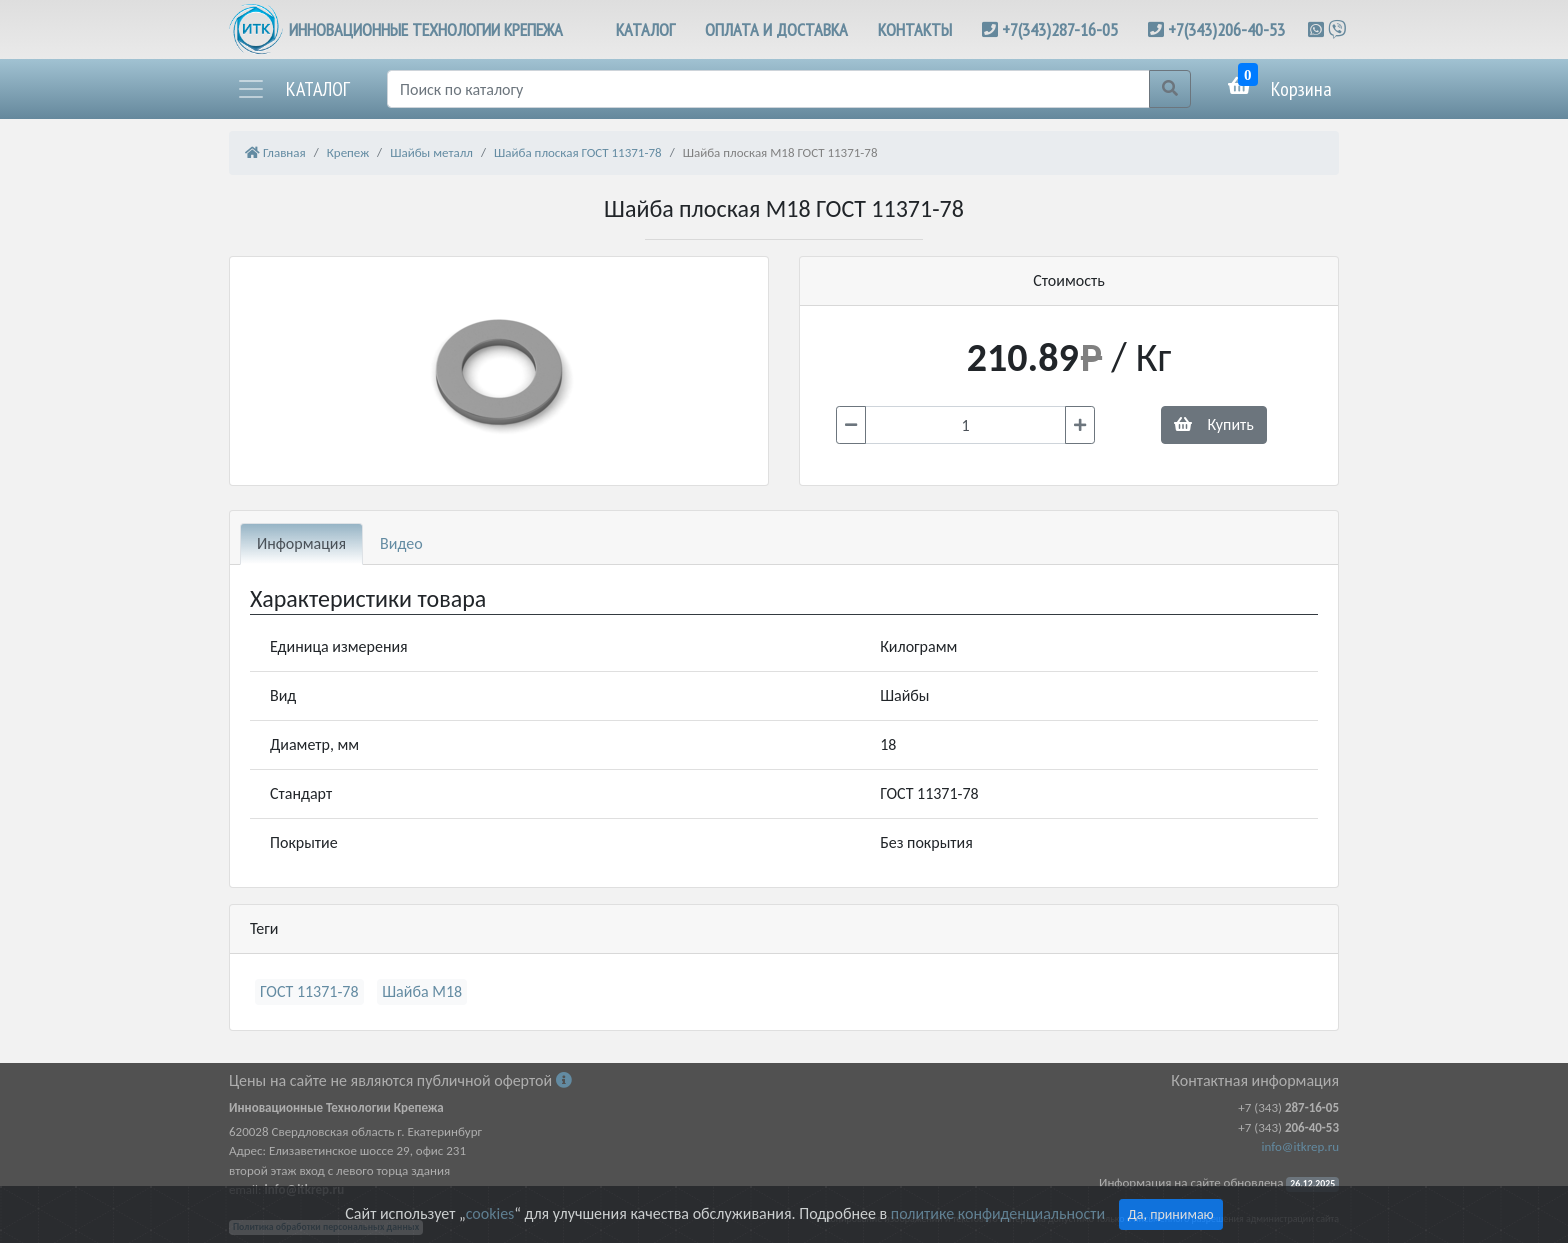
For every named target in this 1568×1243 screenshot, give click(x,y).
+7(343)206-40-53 (1226, 29)
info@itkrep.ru (1300, 1146)
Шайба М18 (422, 991)
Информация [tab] (301, 543)
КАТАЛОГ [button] (645, 29)
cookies (490, 1213)
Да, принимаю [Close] (1171, 1214)
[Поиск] (768, 89)
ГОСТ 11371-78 (309, 991)
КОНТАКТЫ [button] (915, 29)
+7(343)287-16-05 (1060, 29)
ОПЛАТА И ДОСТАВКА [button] (776, 29)
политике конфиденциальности (998, 1213)
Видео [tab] (401, 543)
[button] (293, 89)
